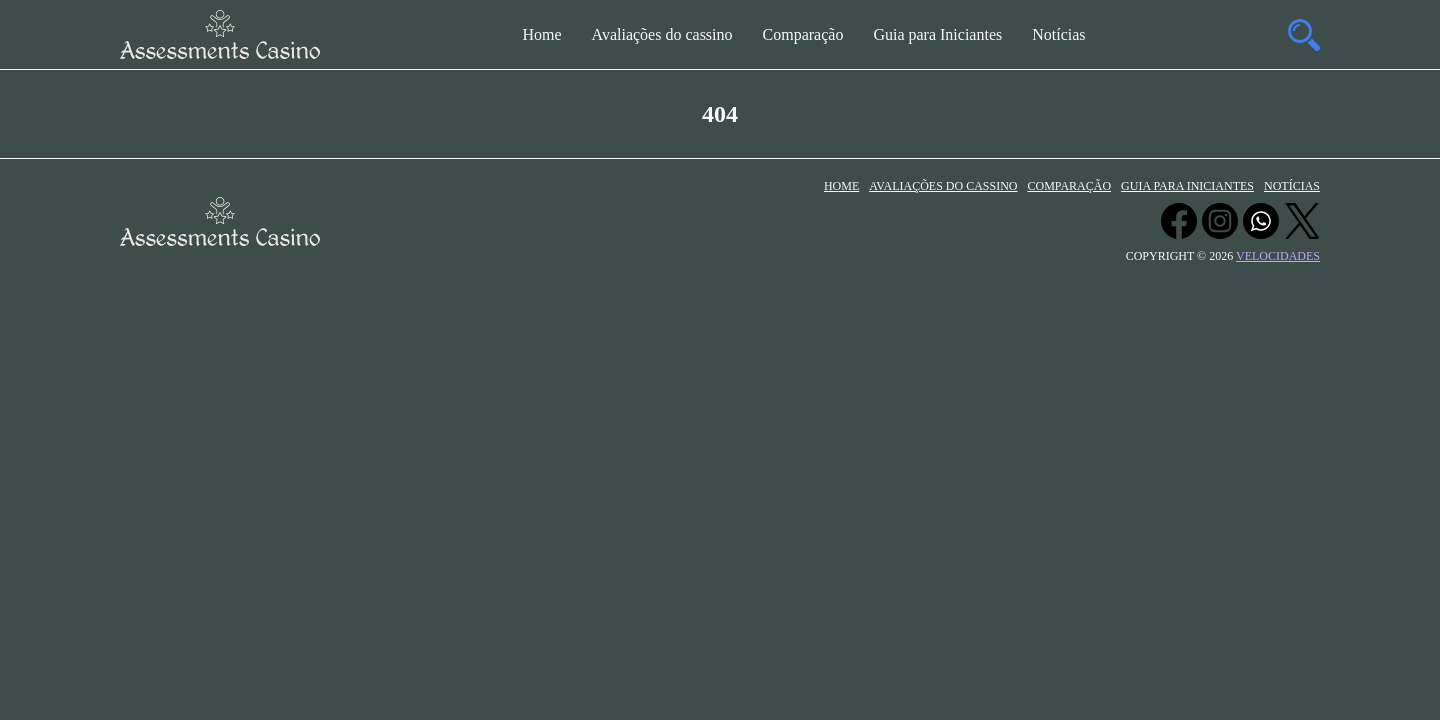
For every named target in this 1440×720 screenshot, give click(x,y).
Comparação (803, 34)
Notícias (1058, 34)
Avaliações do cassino (662, 34)
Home (541, 34)
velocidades (1278, 256)
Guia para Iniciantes (937, 34)
